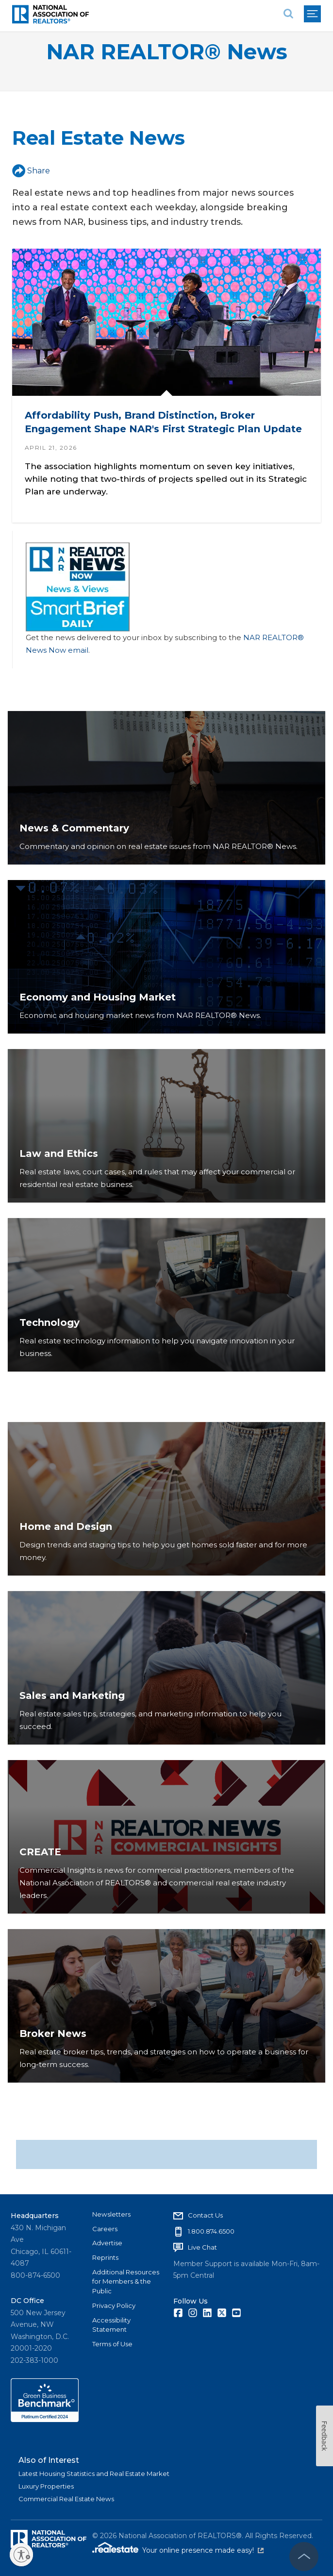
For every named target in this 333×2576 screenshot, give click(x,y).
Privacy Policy (113, 2305)
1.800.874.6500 (211, 2231)
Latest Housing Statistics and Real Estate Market (93, 2473)
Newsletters (111, 2214)
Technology (49, 1322)
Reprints (105, 2257)
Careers (104, 2229)
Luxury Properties (46, 2486)
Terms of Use (112, 2344)
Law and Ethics (58, 1153)
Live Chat (202, 2247)
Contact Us (205, 2215)
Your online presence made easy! (203, 2550)
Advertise (107, 2243)
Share (31, 170)
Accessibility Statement (111, 2325)
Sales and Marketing (72, 1695)
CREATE (40, 1852)
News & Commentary (74, 828)
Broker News (52, 2033)
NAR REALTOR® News (166, 52)
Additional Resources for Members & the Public (125, 2281)
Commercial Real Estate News (66, 2499)
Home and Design (65, 1526)
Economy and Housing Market (97, 997)
